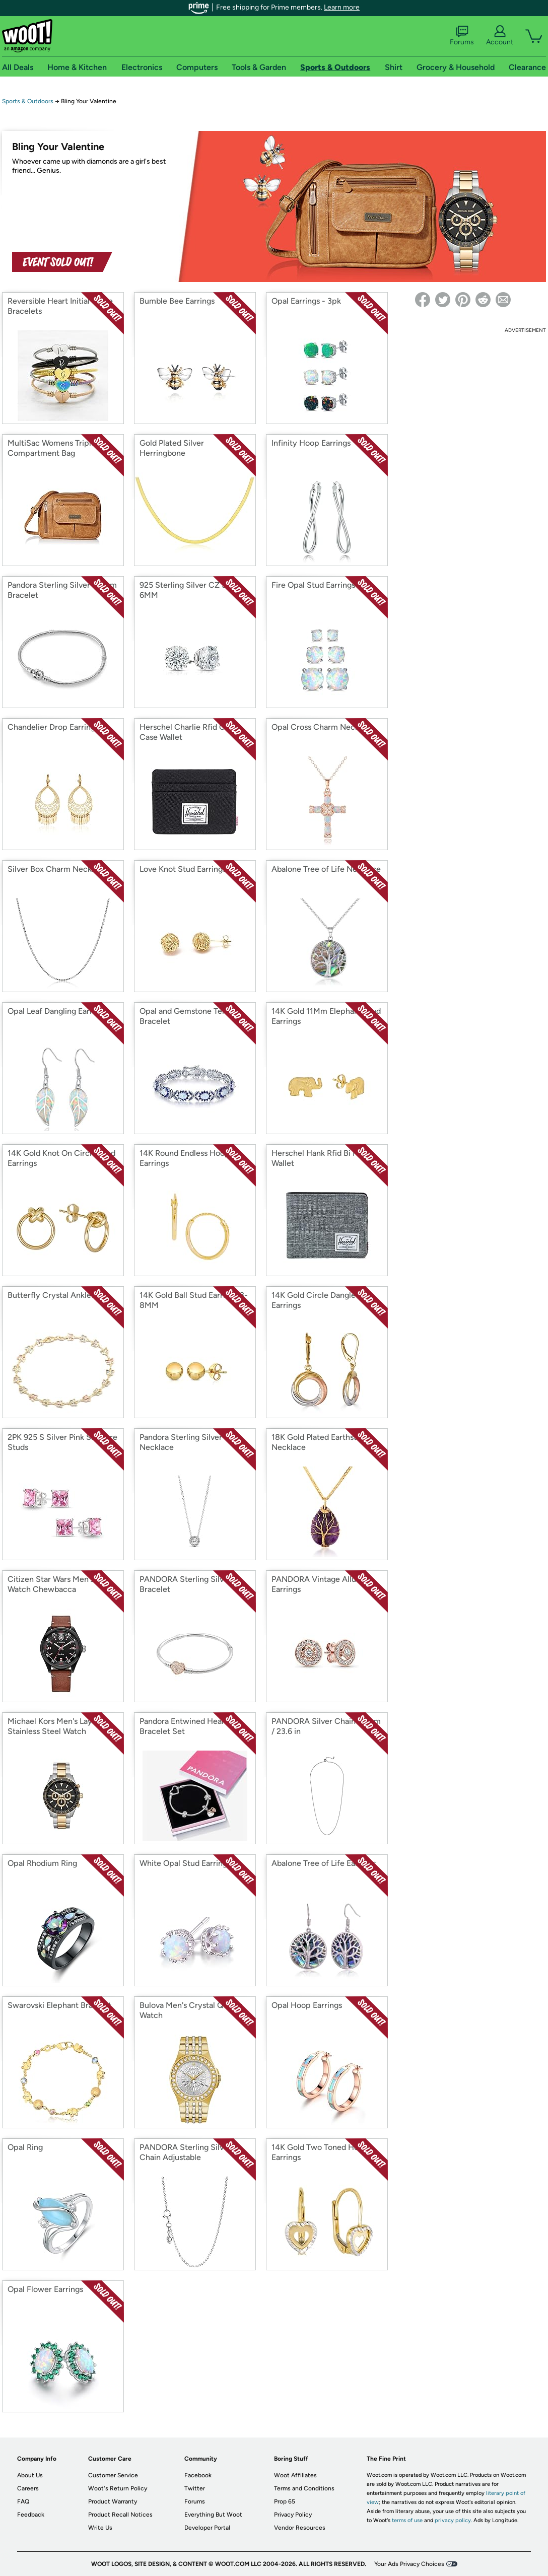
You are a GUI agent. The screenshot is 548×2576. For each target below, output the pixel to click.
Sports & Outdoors (27, 101)
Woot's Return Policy (117, 2488)
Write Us (100, 2527)
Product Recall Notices (120, 2514)
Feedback (30, 2514)
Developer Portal (207, 2527)
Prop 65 (284, 2501)
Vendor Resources (299, 2527)
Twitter (194, 2488)
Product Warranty (112, 2501)
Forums (462, 35)
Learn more (342, 7)
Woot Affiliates (295, 2475)
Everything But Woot (213, 2514)
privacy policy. (453, 2520)
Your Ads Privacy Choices (409, 2563)
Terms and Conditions (304, 2488)
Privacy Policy (293, 2514)
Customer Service (113, 2475)
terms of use (407, 2520)
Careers (28, 2488)
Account (499, 35)
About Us (30, 2475)
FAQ (23, 2501)
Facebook (198, 2475)
